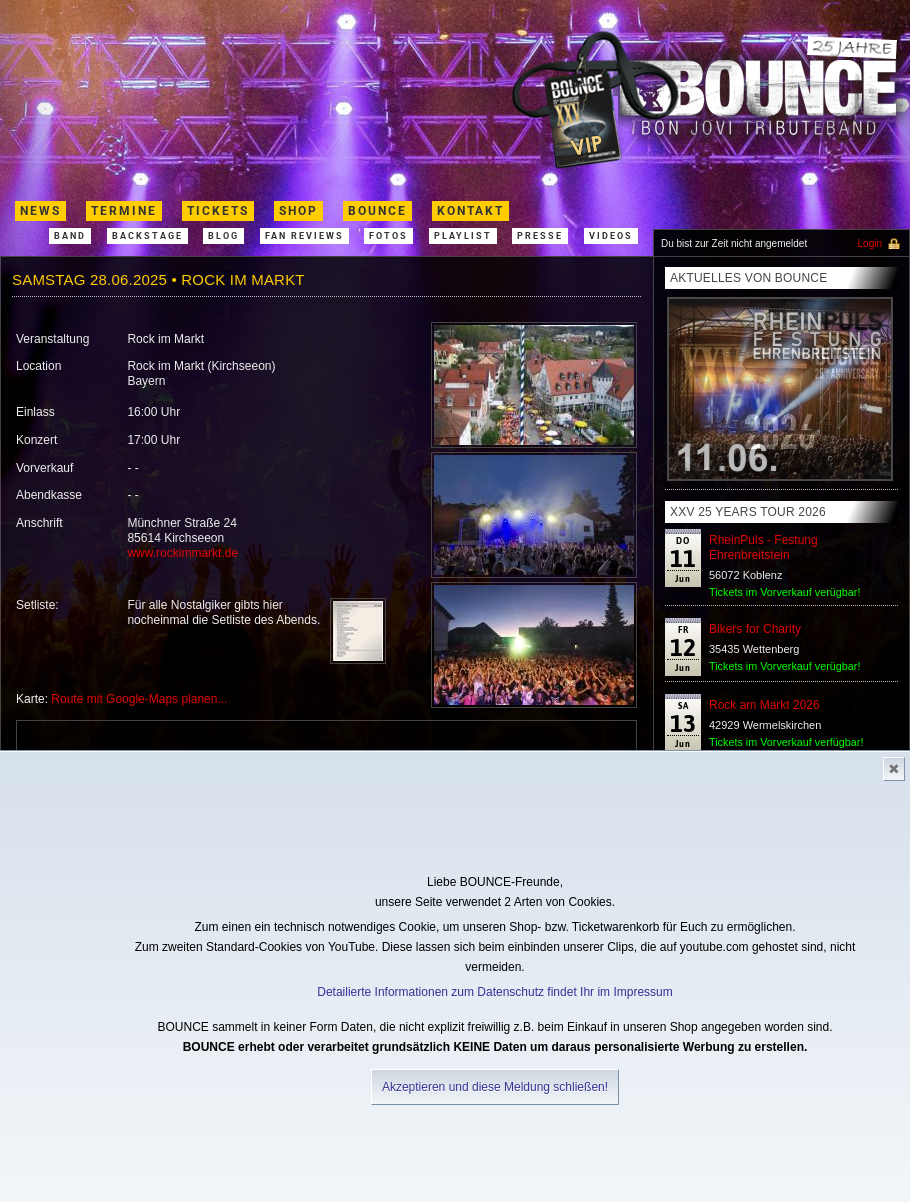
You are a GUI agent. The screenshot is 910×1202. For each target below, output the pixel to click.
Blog (223, 236)
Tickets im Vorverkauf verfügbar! (786, 742)
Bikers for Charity (755, 629)
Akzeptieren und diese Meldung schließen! (495, 1087)
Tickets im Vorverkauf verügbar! (784, 592)
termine (124, 211)
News (40, 211)
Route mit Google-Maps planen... (139, 699)
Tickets (218, 211)
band (70, 236)
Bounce (377, 211)
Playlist (463, 236)
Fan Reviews (304, 236)
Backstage (147, 236)
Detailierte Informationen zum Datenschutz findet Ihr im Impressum (494, 992)
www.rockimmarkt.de (182, 553)
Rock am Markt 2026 (764, 705)
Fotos (388, 236)
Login (870, 243)
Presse (540, 236)
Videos (611, 236)
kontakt (470, 211)
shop (298, 211)
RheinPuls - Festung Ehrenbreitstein (763, 547)
